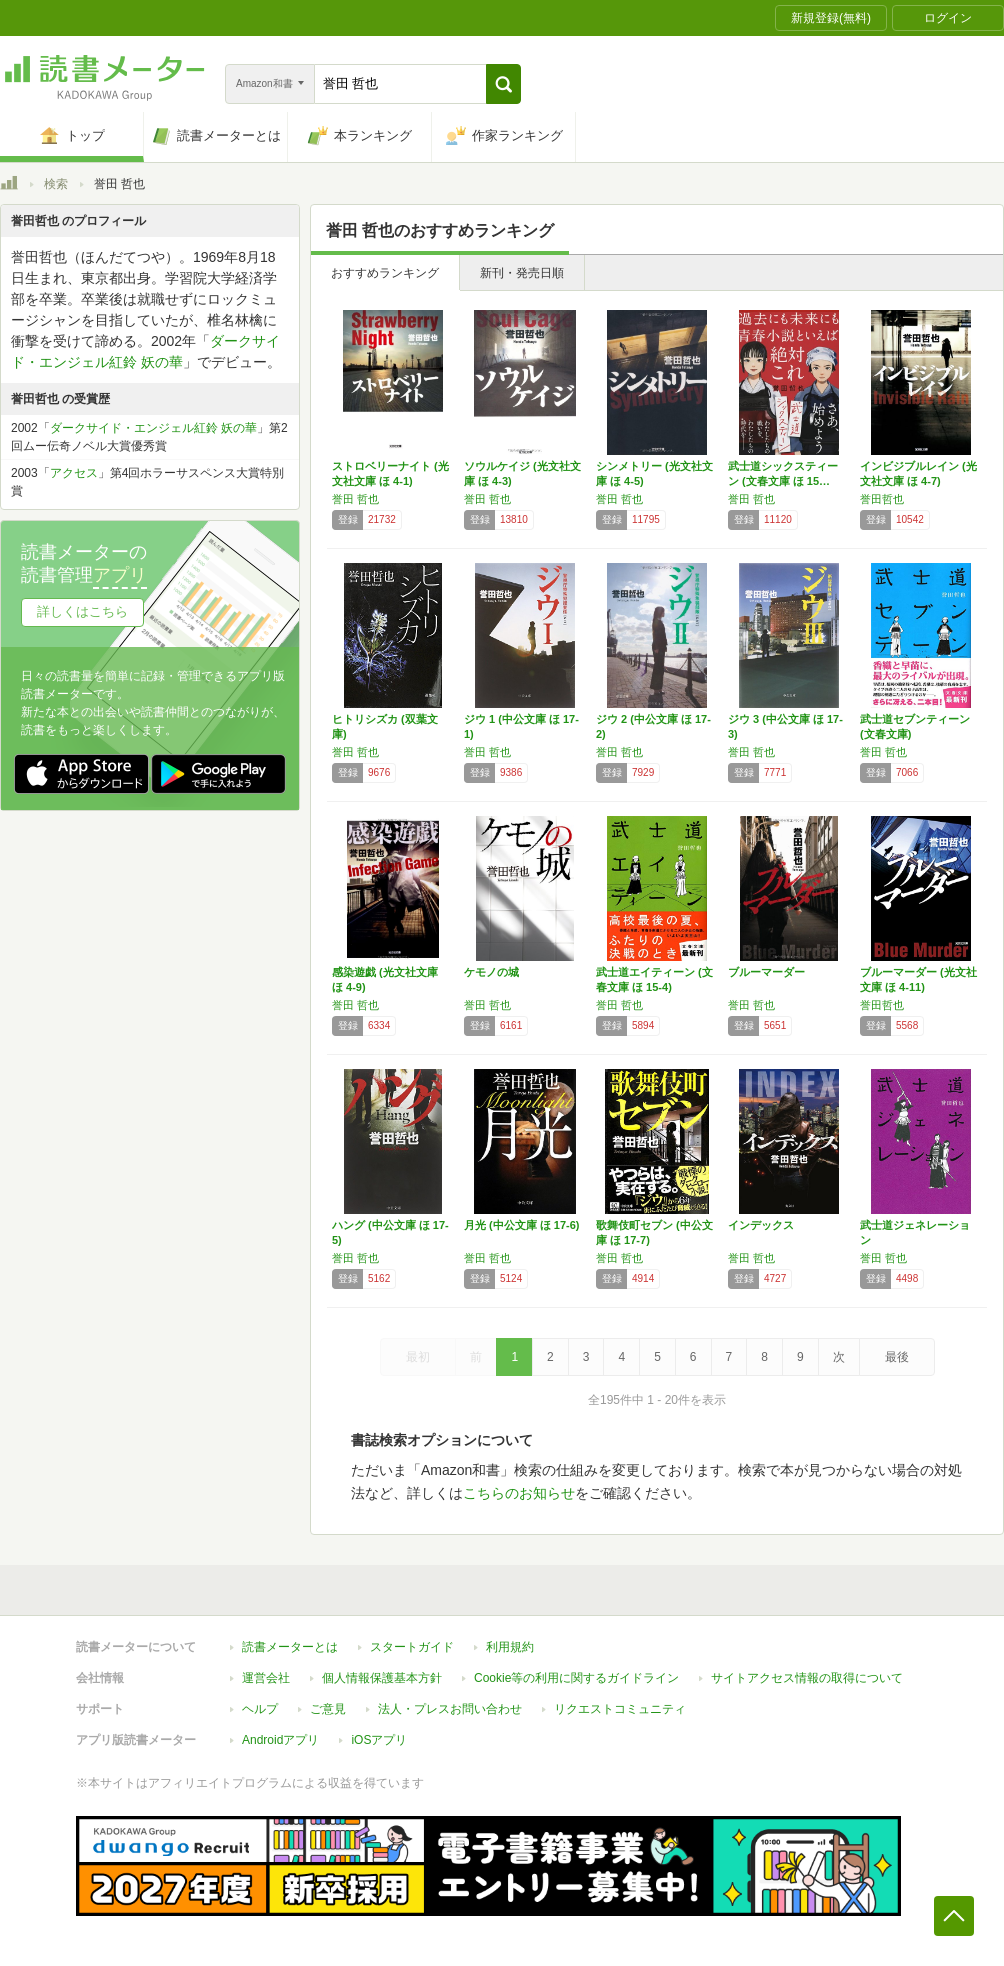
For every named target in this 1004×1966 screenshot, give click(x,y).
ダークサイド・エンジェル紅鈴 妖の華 (153, 428)
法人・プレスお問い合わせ (450, 1709)
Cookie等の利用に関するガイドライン (576, 1678)
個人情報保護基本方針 (382, 1678)
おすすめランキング (385, 273)
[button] (503, 84)
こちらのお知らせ (519, 1493)
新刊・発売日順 (522, 273)
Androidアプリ (280, 1740)
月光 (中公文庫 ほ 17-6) (522, 1225)
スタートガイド (412, 1647)
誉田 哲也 (355, 499)
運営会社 (266, 1678)
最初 (418, 1357)
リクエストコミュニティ (620, 1709)
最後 (897, 1357)
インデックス (761, 1225)
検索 (56, 184)
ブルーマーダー (766, 972)
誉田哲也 (882, 499)
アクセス (74, 473)
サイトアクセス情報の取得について (807, 1678)
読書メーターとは (290, 1647)
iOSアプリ (379, 1740)
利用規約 (510, 1647)
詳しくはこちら (82, 611)
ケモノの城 (491, 972)
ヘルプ (260, 1709)
